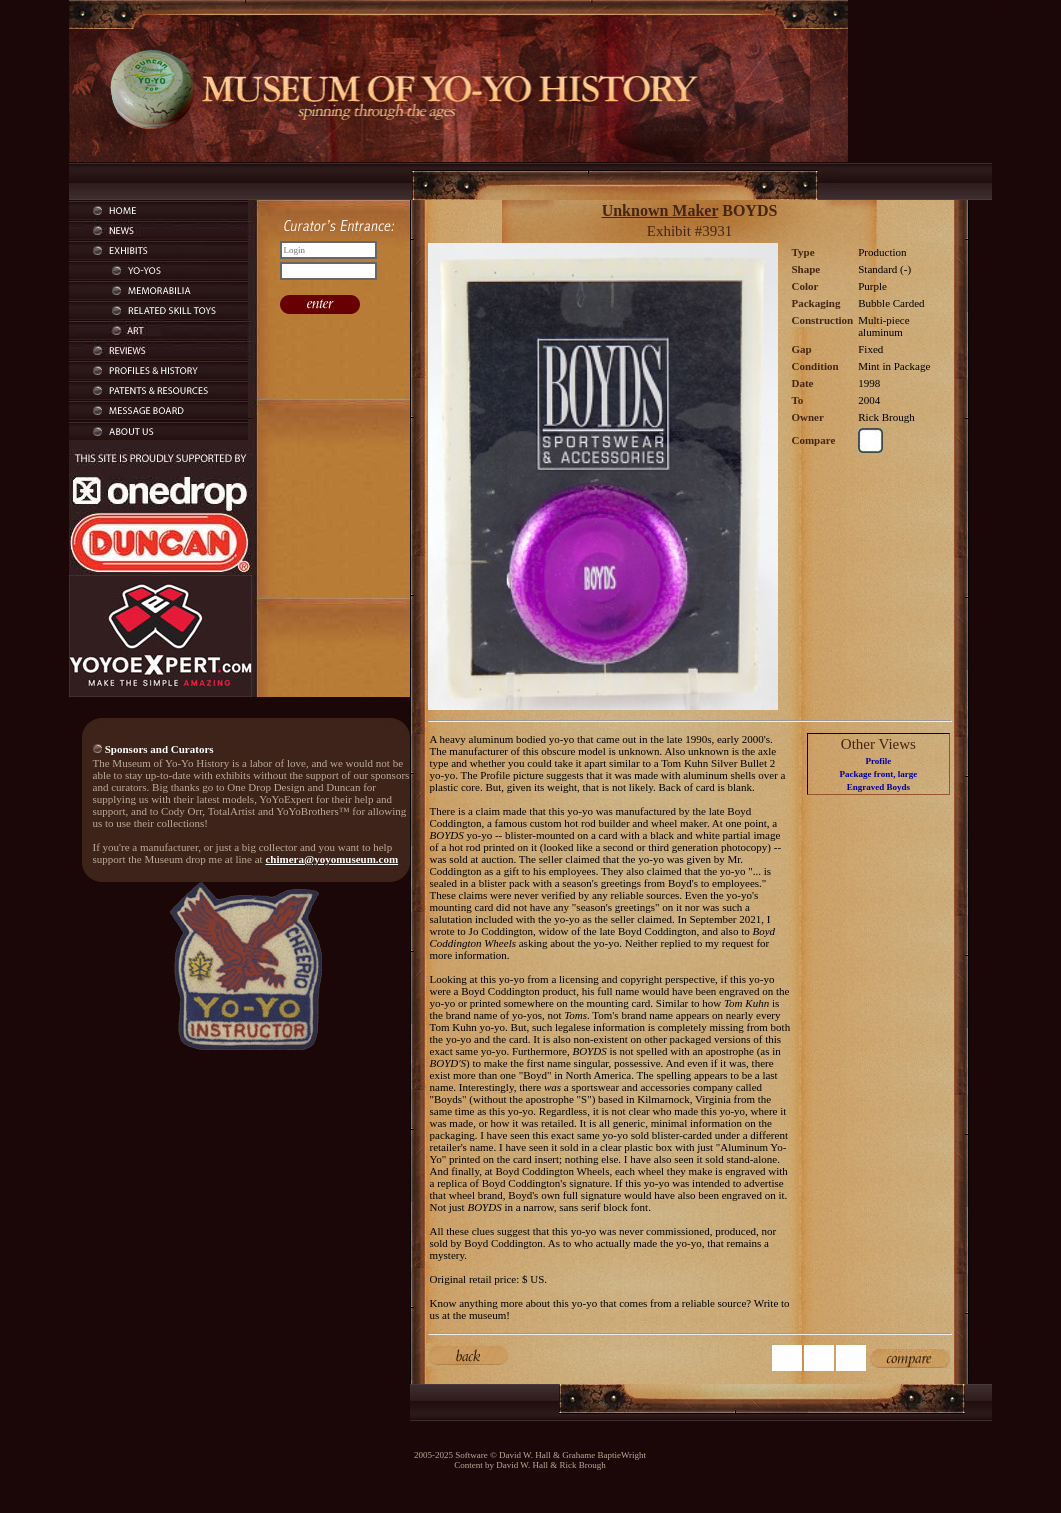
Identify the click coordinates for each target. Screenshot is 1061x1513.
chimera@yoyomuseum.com (331, 859)
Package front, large (879, 774)
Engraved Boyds (878, 787)
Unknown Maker (660, 210)
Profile (878, 761)
